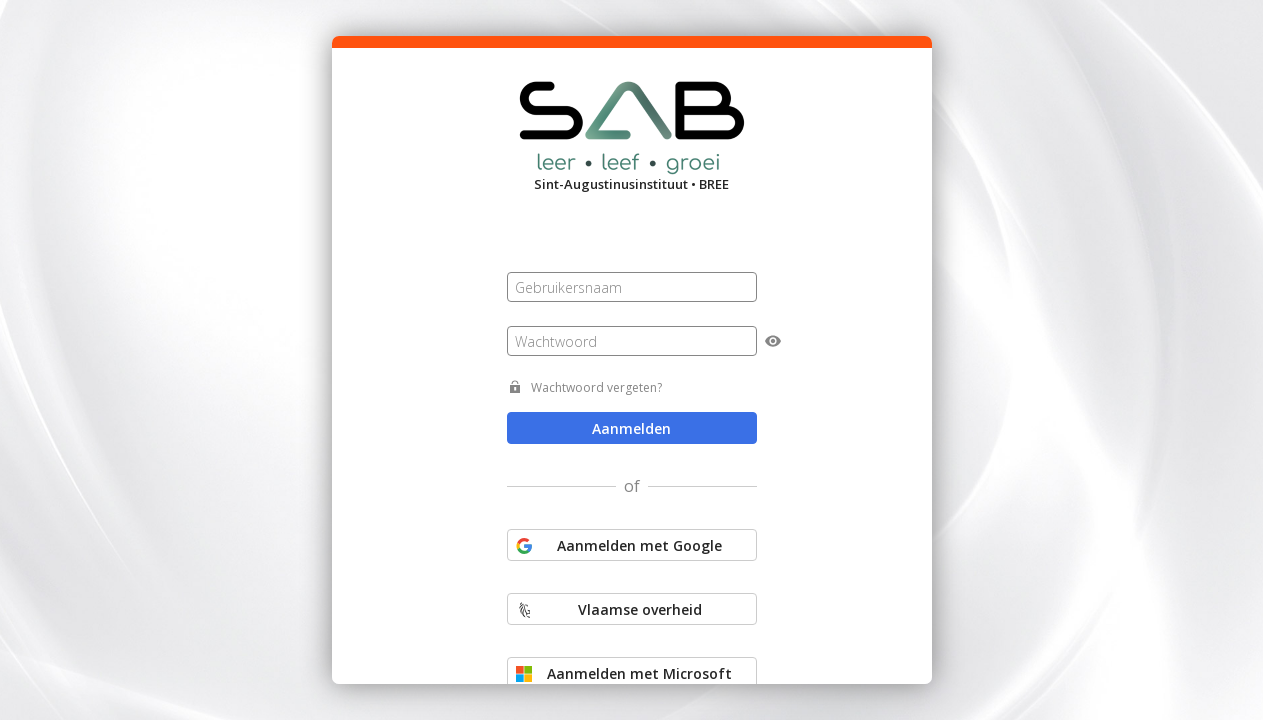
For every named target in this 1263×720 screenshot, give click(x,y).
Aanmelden (631, 428)
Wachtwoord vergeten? (596, 387)
